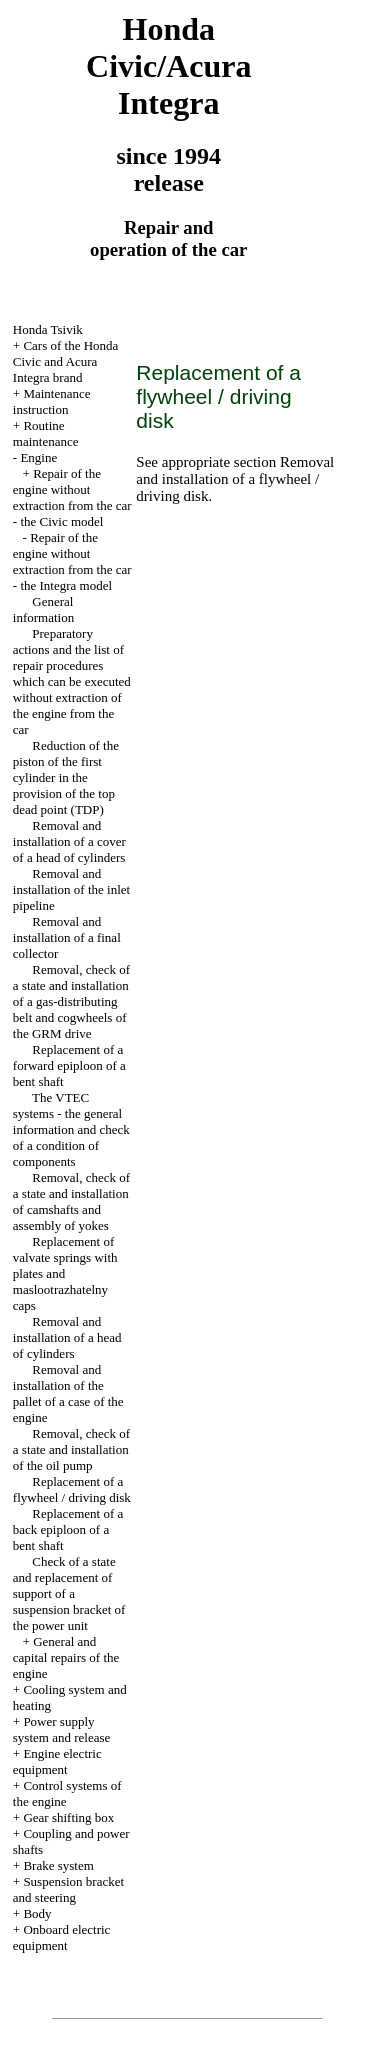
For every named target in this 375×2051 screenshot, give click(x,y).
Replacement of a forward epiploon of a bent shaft (69, 1065)
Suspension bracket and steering (68, 1889)
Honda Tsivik (48, 329)
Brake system (58, 1865)
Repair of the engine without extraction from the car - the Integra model (72, 561)
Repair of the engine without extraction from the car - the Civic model (72, 497)
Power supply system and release (61, 1729)
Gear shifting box (68, 1817)
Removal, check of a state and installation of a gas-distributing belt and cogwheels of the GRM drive (71, 1001)
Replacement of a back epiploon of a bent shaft (68, 1529)
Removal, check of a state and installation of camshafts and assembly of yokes (71, 1201)
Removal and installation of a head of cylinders (67, 1337)
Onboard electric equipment (62, 1937)
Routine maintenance (46, 433)
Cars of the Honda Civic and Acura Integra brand (66, 361)
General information (43, 609)
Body (37, 1913)
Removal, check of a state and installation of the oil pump (71, 1449)
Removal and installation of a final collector (67, 937)
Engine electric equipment (57, 1761)
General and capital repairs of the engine (66, 1657)
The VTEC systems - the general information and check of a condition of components (71, 1129)
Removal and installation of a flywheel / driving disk (235, 479)
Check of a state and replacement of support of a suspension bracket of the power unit (69, 1593)
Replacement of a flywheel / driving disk (72, 1489)
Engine (38, 457)
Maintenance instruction (52, 401)
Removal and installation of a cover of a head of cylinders (69, 841)
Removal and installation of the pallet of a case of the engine (68, 1393)
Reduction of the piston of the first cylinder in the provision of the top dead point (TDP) (66, 777)
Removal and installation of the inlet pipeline (71, 889)
